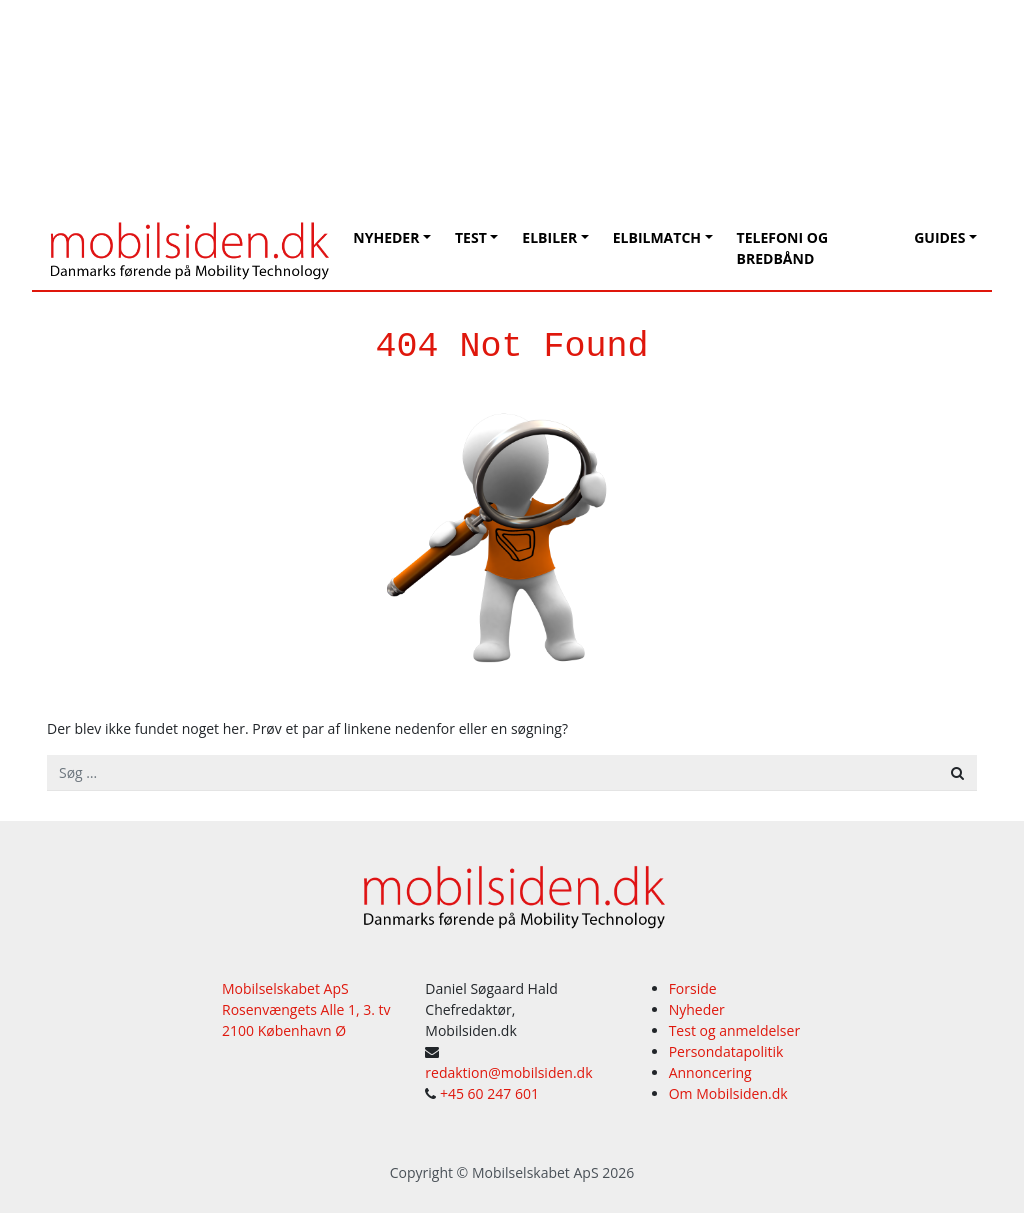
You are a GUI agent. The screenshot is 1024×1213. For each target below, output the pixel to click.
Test (471, 237)
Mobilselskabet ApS (535, 1172)
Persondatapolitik (726, 1051)
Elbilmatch (657, 237)
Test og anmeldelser (734, 1030)
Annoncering (710, 1072)
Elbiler (549, 237)
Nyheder (386, 237)
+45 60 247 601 (489, 1093)
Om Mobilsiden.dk (728, 1093)
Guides (939, 237)
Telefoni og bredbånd (782, 248)
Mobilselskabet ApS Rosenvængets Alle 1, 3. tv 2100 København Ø (306, 1009)
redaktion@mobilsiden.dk (508, 1072)
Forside (693, 988)
